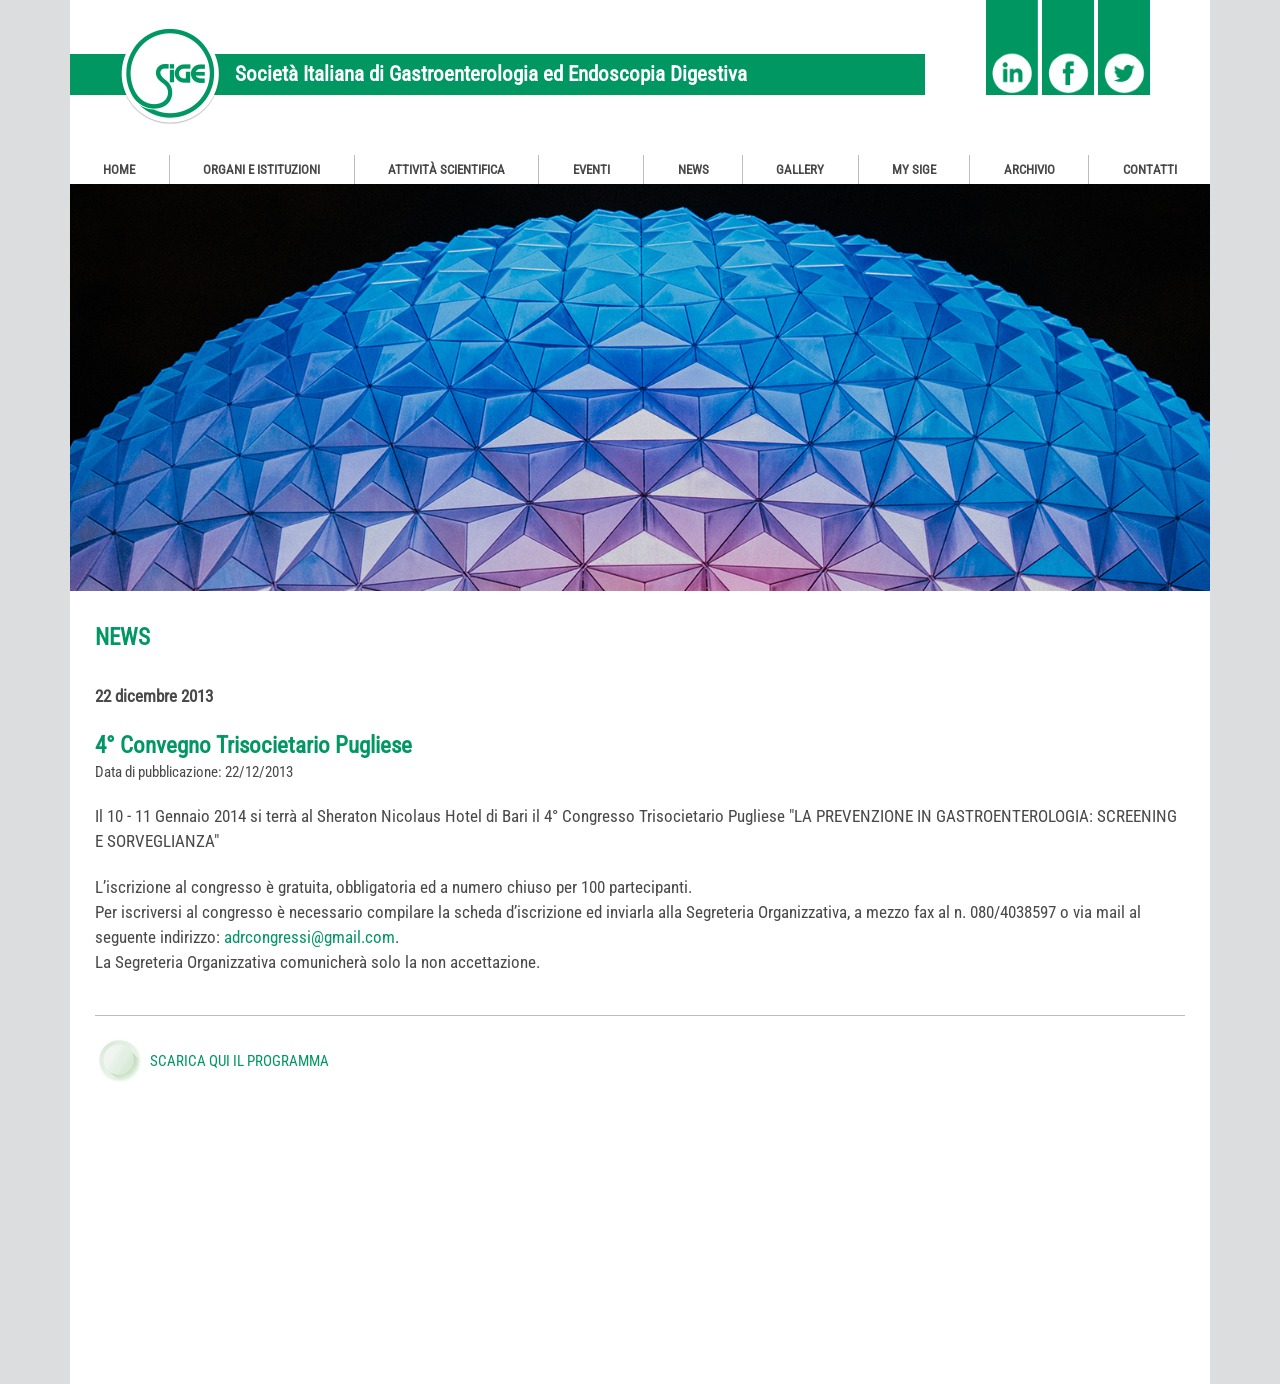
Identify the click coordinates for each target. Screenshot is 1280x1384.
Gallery (800, 169)
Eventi (591, 169)
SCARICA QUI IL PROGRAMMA (239, 1061)
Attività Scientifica (446, 169)
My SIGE (914, 169)
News (693, 169)
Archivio (1029, 169)
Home (119, 169)
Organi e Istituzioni (261, 169)
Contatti (1150, 169)
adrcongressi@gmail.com (309, 937)
